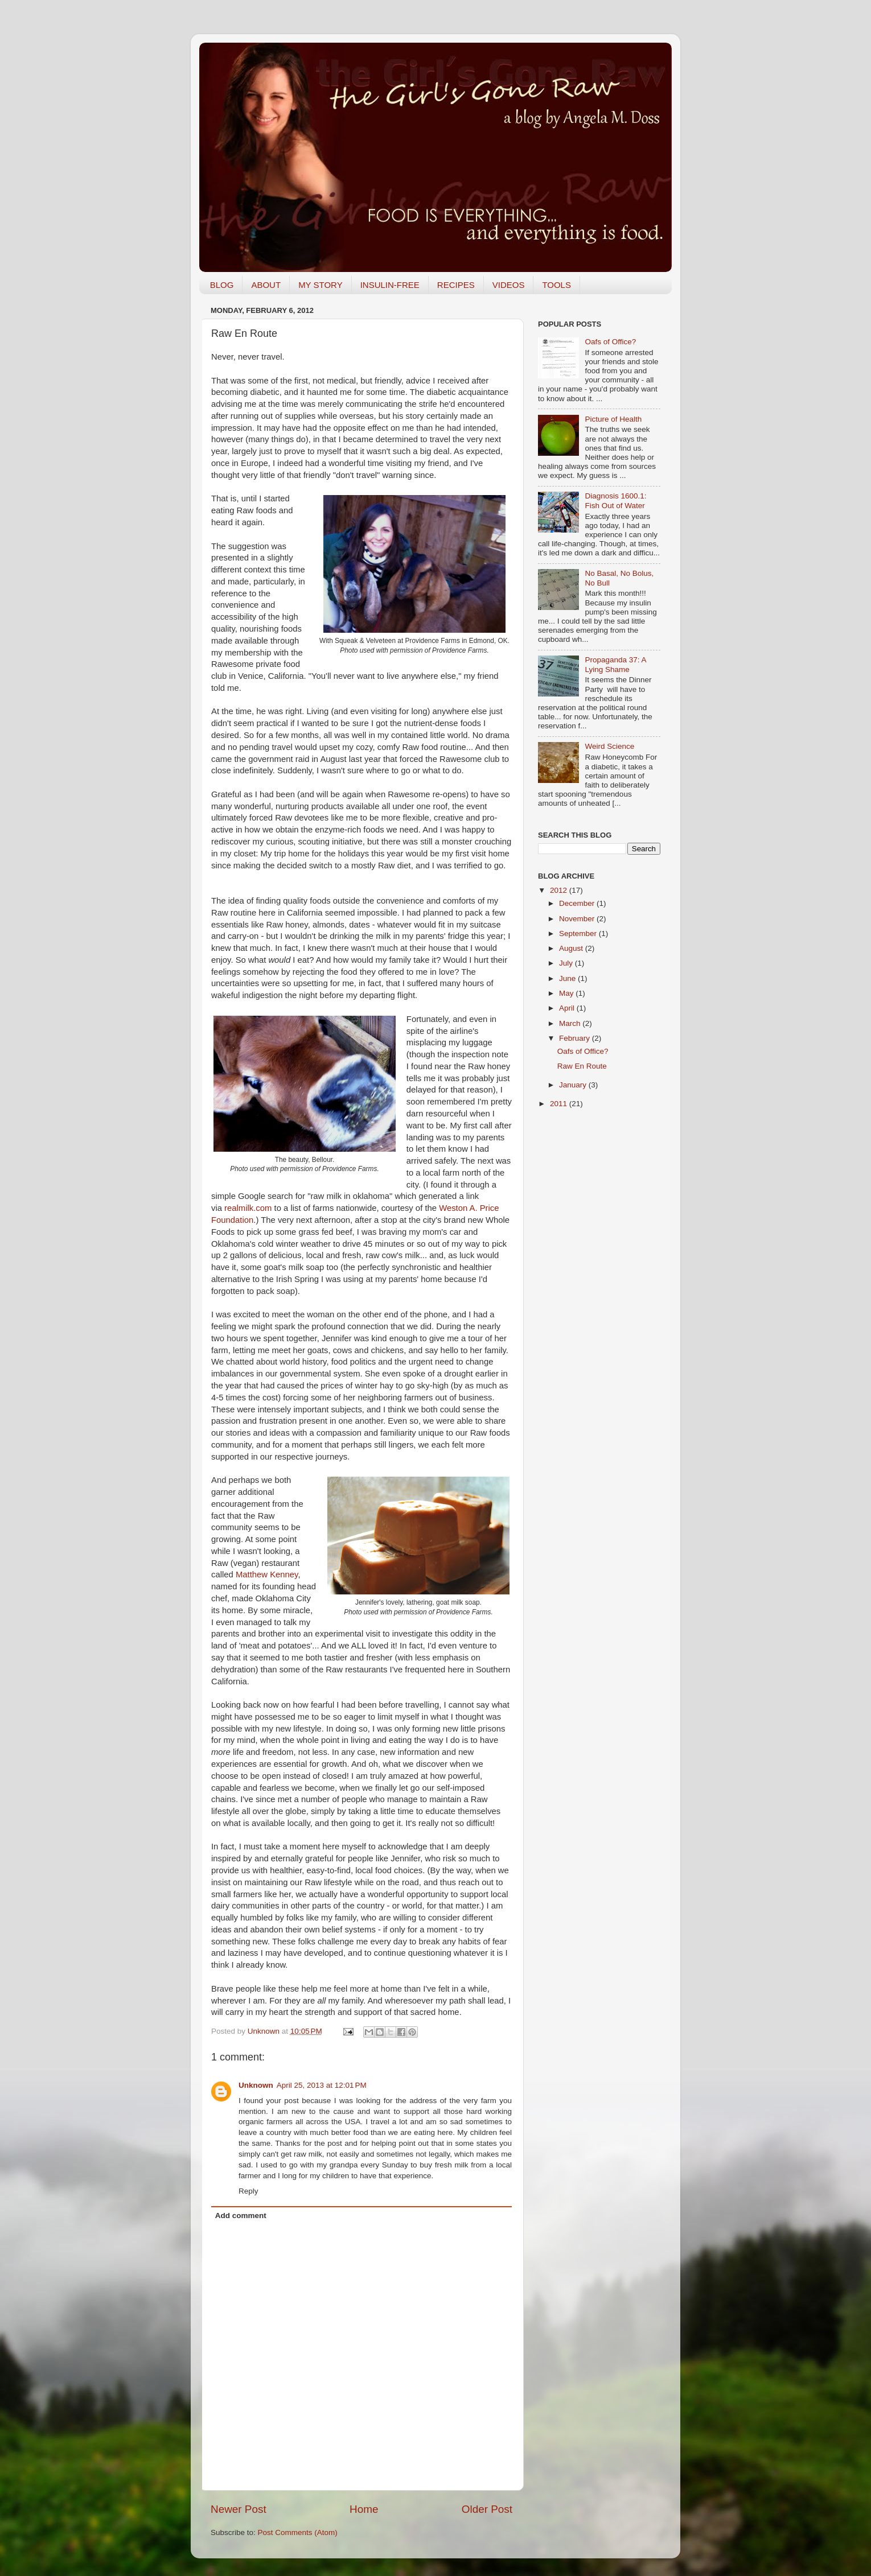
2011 (559, 1103)
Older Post (487, 2509)
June (568, 978)
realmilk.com (248, 1208)
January (574, 1085)
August (572, 948)
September (579, 933)
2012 (559, 890)
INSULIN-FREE (390, 285)
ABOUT (266, 285)
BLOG (222, 285)
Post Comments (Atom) (298, 2532)
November (578, 918)
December (578, 903)
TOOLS (556, 285)
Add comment (240, 2215)
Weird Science (609, 746)
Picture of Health (613, 419)
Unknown (265, 2031)
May (567, 993)
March (570, 1023)
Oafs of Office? (610, 341)
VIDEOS (508, 285)
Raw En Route (582, 1066)
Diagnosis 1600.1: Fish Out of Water (615, 500)
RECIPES (456, 285)
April (568, 1008)
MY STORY (320, 285)
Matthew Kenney (267, 1574)
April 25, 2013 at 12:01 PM (322, 2085)
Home (364, 2509)
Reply (248, 2191)
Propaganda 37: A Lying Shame (615, 664)
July (567, 963)
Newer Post (238, 2509)
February (575, 1038)
